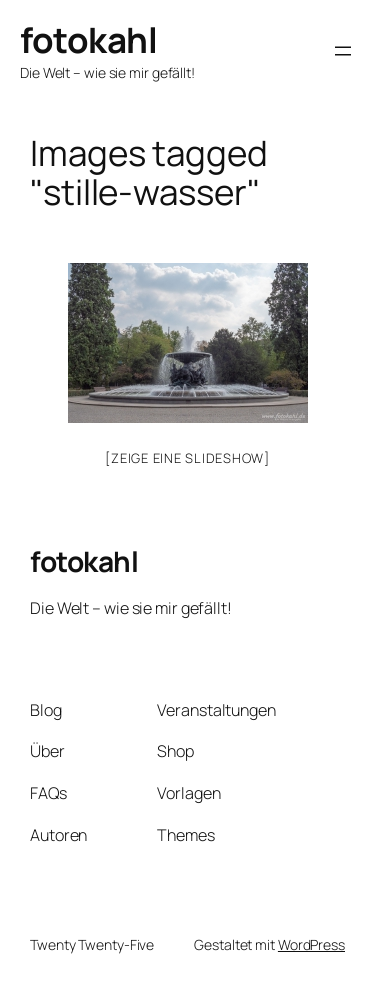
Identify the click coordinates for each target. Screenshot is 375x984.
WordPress (311, 944)
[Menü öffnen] (343, 51)
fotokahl (88, 39)
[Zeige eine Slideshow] (187, 458)
